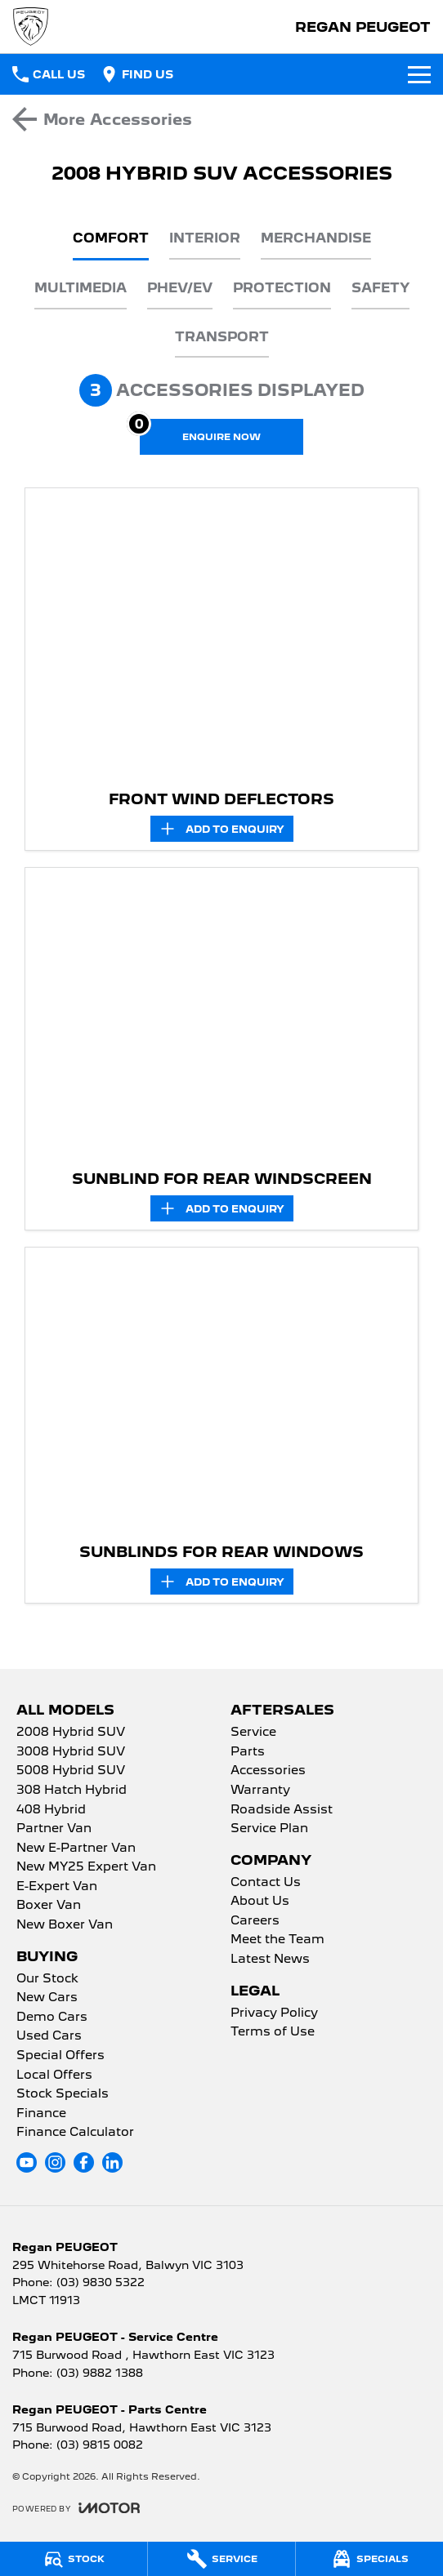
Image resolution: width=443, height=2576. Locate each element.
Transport (222, 337)
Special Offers (60, 2055)
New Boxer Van (64, 1925)
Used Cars (49, 2036)
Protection (282, 288)
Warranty (260, 1790)
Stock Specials (62, 2094)
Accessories (268, 1770)
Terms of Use (272, 2032)
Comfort (111, 238)
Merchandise (316, 238)
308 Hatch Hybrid (71, 1790)
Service (253, 1732)
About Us (259, 1901)
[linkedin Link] (112, 2162)
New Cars (47, 1997)
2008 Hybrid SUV (70, 1732)
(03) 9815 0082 (99, 2444)
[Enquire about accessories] (221, 437)
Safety (380, 288)
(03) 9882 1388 (99, 2372)
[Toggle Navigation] (419, 74)
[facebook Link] (84, 2162)
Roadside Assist (281, 1810)
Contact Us (265, 1882)
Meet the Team (277, 1939)
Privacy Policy (274, 2013)
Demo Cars (51, 2017)
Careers (255, 1921)
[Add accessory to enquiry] (221, 829)
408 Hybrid (51, 1810)
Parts (247, 1752)
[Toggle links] (76, 2507)
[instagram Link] (55, 2162)
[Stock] (73, 2559)
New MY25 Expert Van (86, 1867)
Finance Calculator (75, 2132)
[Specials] (369, 2559)
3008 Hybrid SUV (70, 1752)
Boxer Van (48, 1905)
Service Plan (269, 1828)
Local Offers (54, 2075)
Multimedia (80, 288)
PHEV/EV (180, 288)
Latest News (270, 1959)
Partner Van (54, 1828)
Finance (41, 2113)
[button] (221, 635)
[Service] (221, 2559)
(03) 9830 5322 (100, 2282)
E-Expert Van (56, 1886)
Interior (204, 238)
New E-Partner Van (76, 1848)
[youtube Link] (26, 2162)
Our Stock (47, 1979)
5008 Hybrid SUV (70, 1770)
